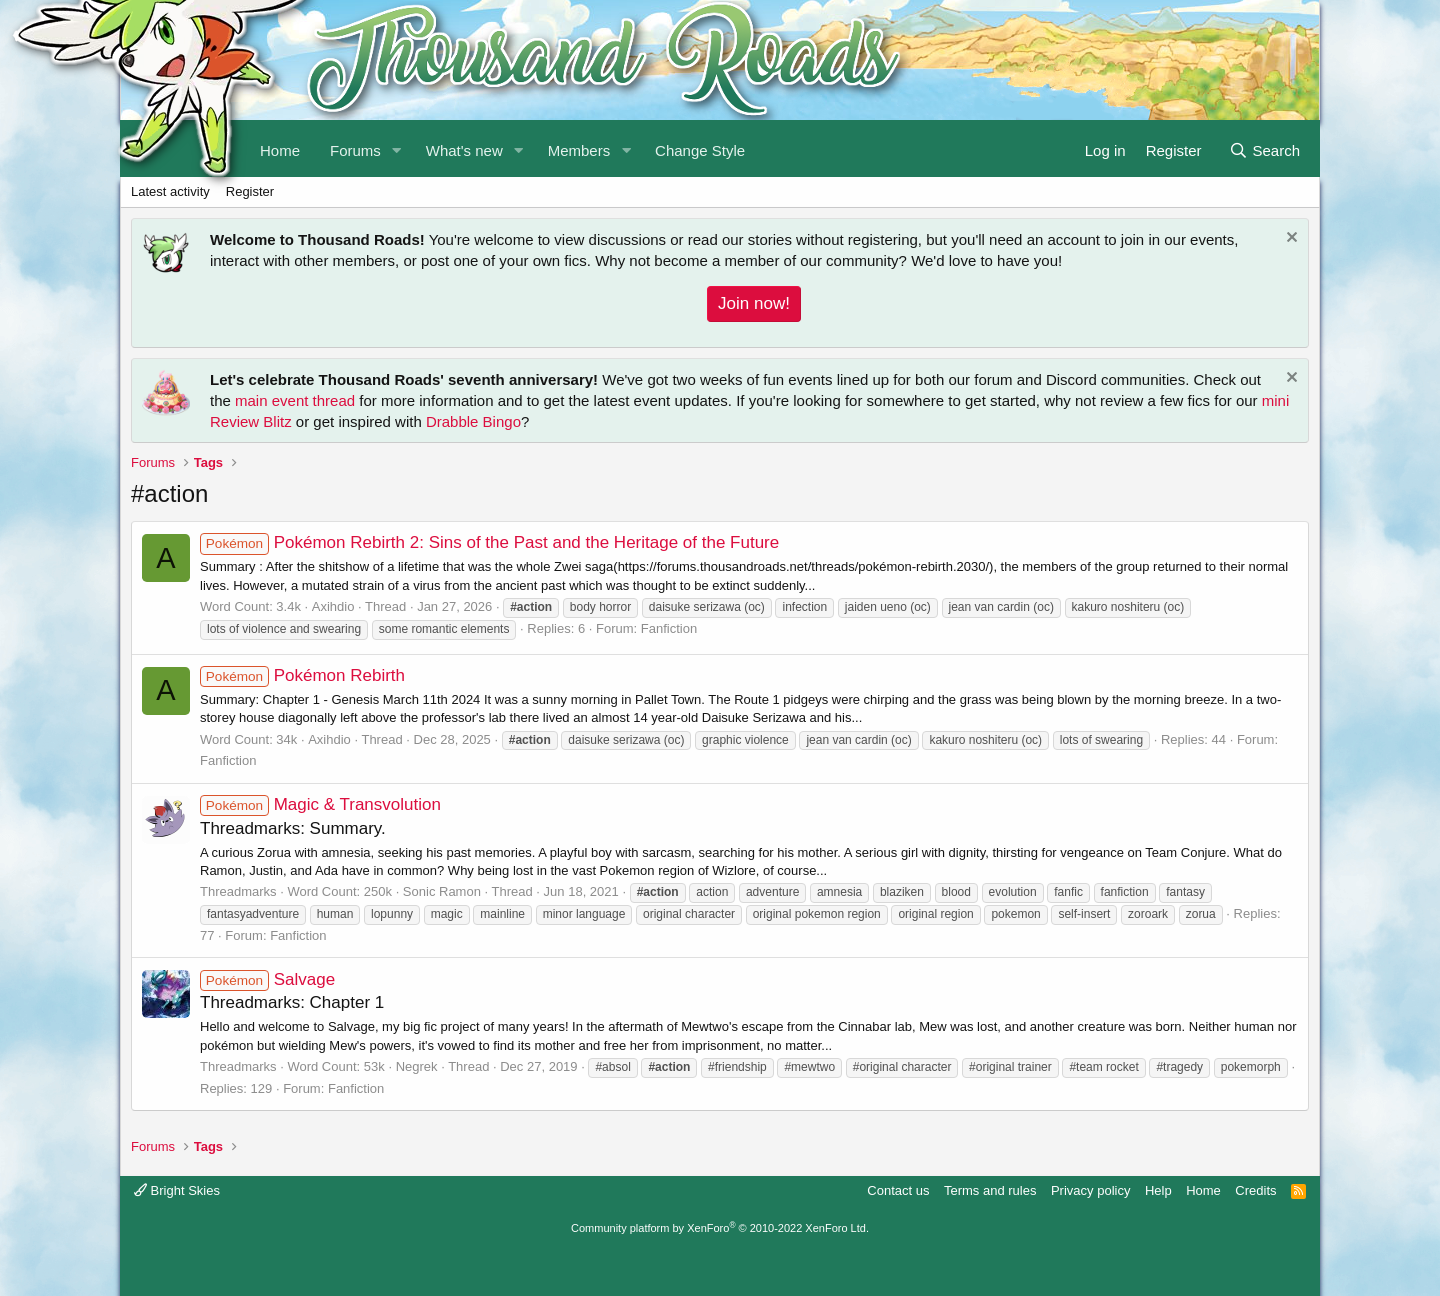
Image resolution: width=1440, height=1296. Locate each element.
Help (1158, 1190)
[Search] (1264, 148)
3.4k (288, 606)
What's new (464, 150)
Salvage (267, 979)
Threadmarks (238, 891)
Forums (355, 150)
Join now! (754, 303)
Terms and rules (990, 1190)
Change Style (700, 150)
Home (1203, 1190)
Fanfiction (669, 628)
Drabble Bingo (473, 421)
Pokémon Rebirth (302, 675)
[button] (397, 148)
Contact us (898, 1190)
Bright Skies (177, 1190)
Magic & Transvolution (320, 804)
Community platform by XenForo (720, 1228)
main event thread (295, 400)
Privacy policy (1090, 1190)
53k (374, 1066)
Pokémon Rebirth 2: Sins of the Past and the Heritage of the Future (489, 542)
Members (579, 150)
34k (286, 739)
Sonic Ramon (442, 891)
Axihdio (333, 606)
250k (378, 891)
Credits (1255, 1190)
